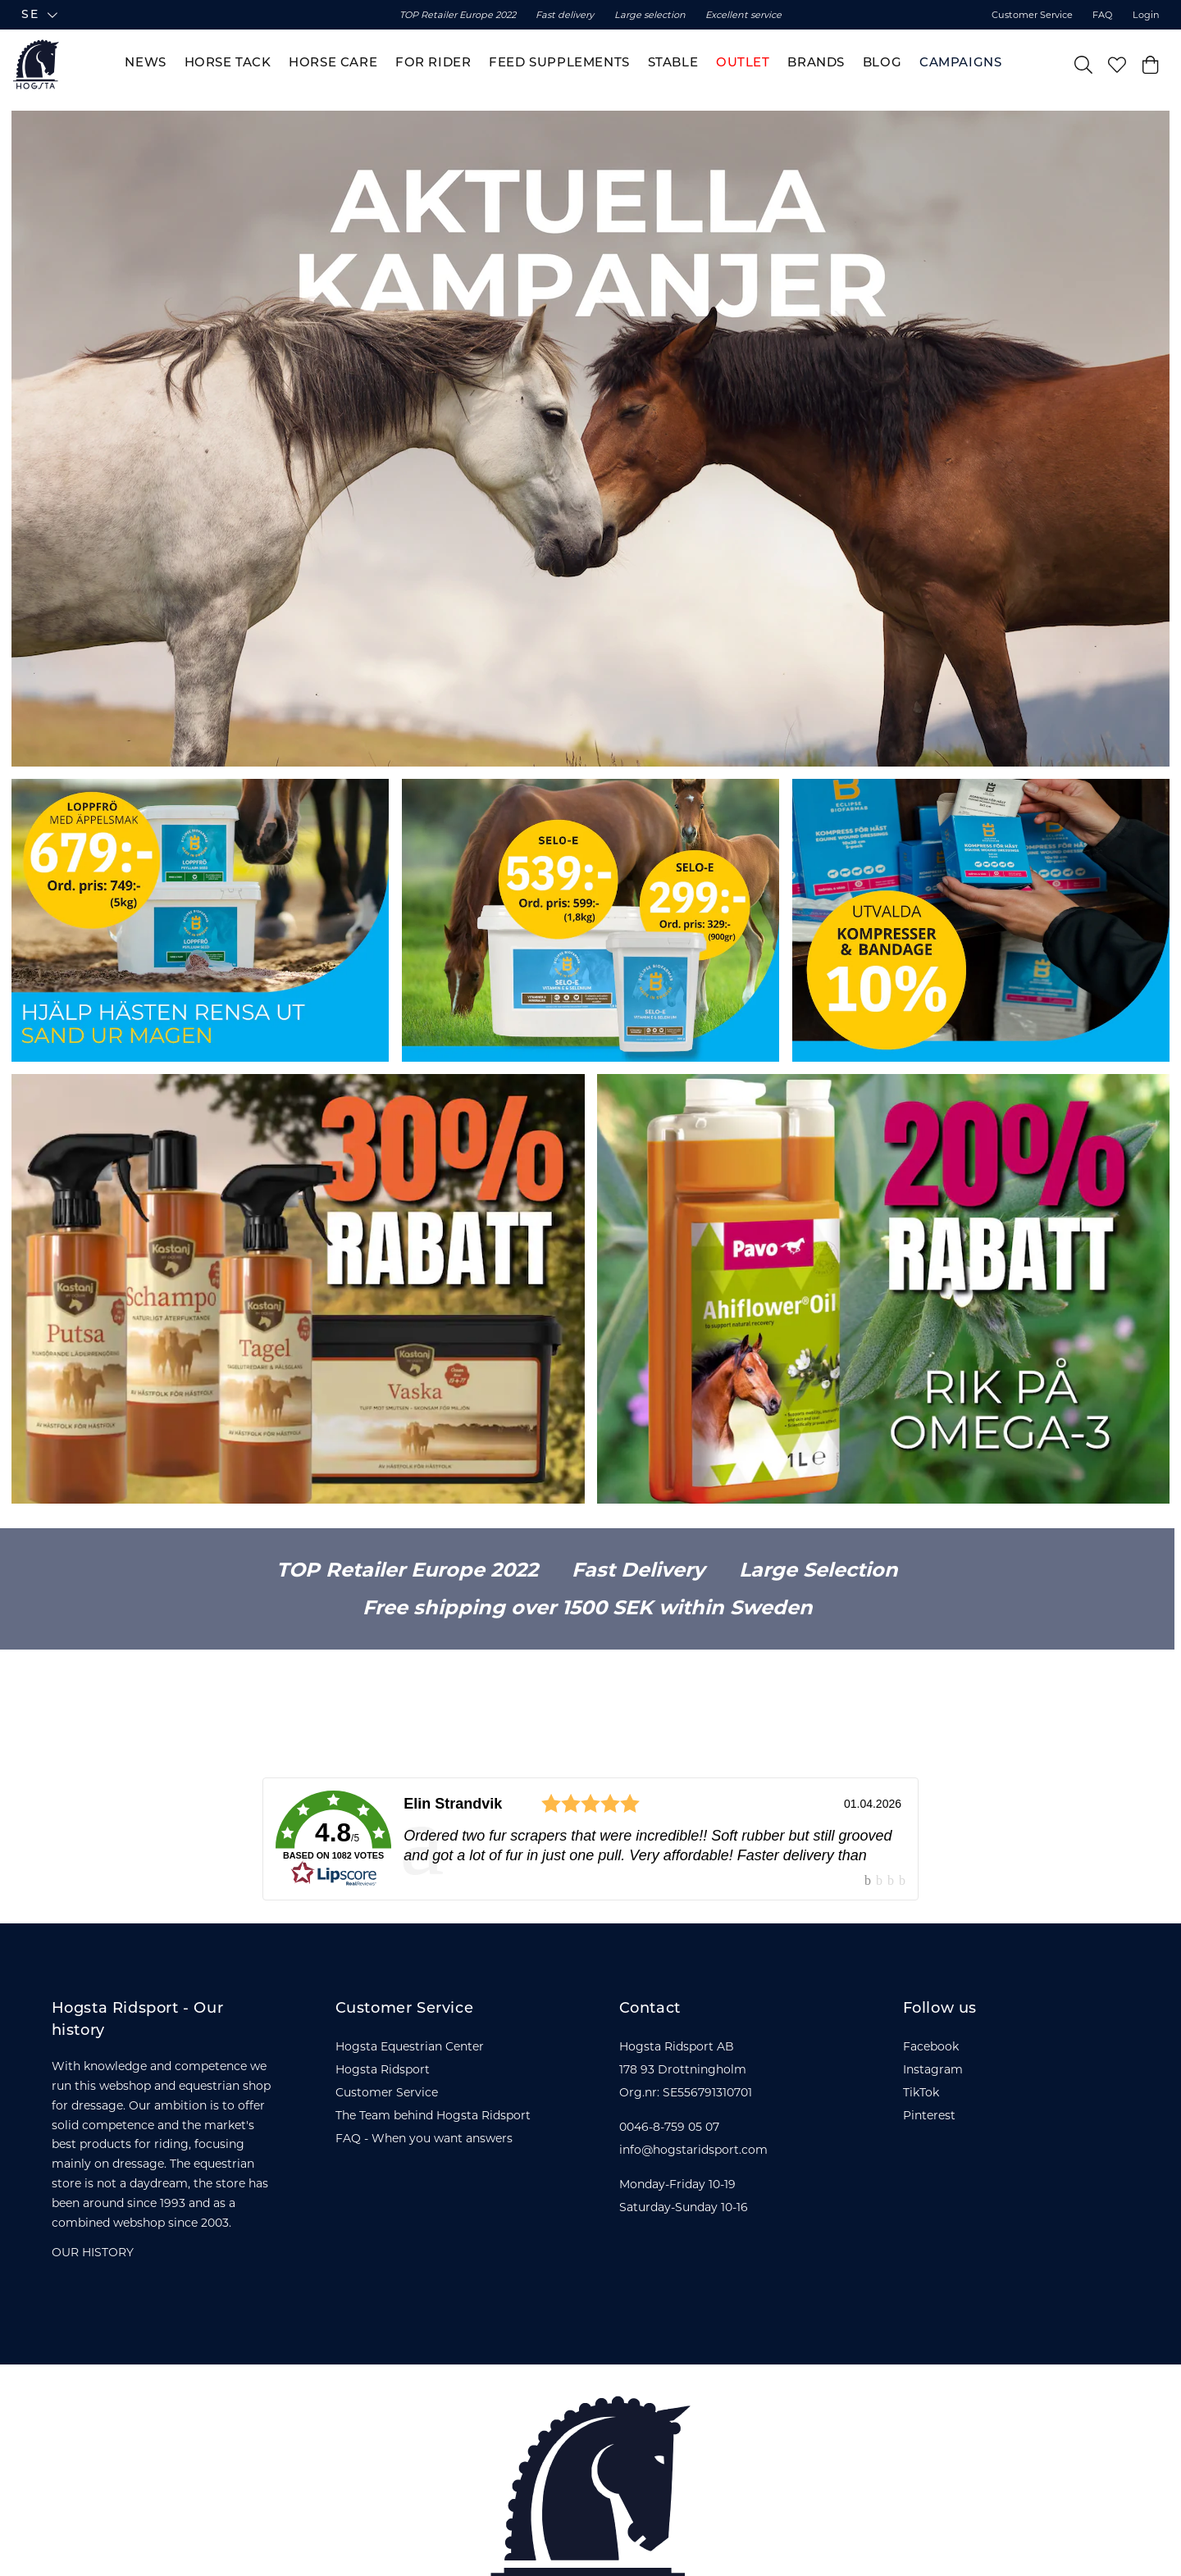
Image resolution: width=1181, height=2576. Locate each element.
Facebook (931, 2046)
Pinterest (929, 2115)
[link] (590, 1839)
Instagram (933, 2069)
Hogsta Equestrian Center (409, 2046)
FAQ (1102, 14)
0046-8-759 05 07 (669, 2126)
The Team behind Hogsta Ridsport (433, 2115)
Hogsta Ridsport (382, 2069)
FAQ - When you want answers (424, 2138)
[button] (150, 15)
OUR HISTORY (93, 2252)
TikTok (921, 2092)
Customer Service (1032, 14)
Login (1146, 14)
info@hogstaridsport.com (693, 2149)
